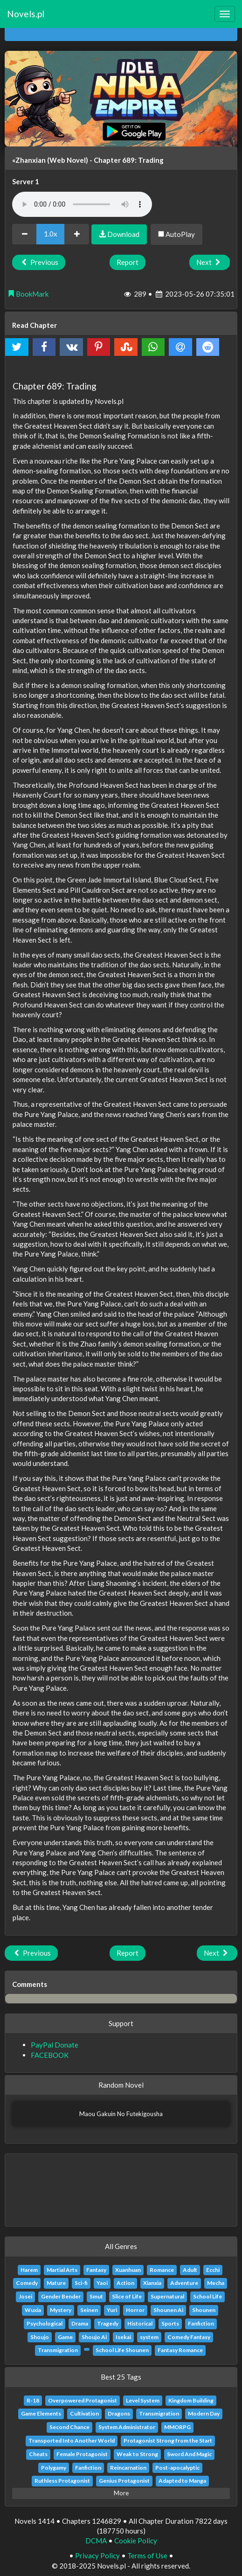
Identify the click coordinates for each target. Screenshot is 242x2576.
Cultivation (84, 2413)
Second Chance (69, 2426)
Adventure (184, 2282)
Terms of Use (147, 2555)
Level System (142, 2400)
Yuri (112, 2309)
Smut (96, 2296)
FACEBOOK (50, 2055)
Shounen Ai (168, 2309)
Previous (38, 262)
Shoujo (39, 2336)
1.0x (50, 233)
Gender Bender (61, 2296)
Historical (139, 2323)
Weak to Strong (137, 2454)
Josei (25, 2296)
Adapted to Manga (182, 2480)
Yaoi (102, 2282)
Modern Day (204, 2413)
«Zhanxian (29, 160)
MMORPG (177, 2426)
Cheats (38, 2454)
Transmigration (58, 2350)
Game (65, 2336)
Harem (29, 2269)
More (121, 2493)
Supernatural (167, 2296)
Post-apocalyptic (177, 2467)
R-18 (33, 2400)
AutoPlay (176, 234)
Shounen (203, 2309)
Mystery (60, 2309)
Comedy (27, 2282)
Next (209, 262)
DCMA (96, 2540)
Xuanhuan (128, 2269)
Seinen (89, 2309)
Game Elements (41, 2413)
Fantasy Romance (180, 2350)
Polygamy (53, 2467)
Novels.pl (25, 13)
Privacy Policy (97, 2555)
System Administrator (126, 2426)
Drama (79, 2323)
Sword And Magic (189, 2454)
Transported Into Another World (71, 2440)
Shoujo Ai (94, 2336)
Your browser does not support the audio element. (82, 204)
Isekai (123, 2336)
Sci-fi (81, 2282)
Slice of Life (127, 2296)
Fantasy (96, 2269)
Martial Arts (62, 2269)
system (149, 2336)
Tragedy (107, 2323)
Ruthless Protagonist (62, 2480)
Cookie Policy (135, 2540)
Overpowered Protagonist (82, 2400)
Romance (162, 2269)
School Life (207, 2296)
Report (127, 262)
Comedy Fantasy (188, 2336)
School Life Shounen (122, 2350)
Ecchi (213, 2269)
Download (119, 234)
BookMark (27, 294)
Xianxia (152, 2282)
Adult (190, 2269)
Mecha (215, 2282)
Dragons (119, 2413)
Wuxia (33, 2309)
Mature (56, 2282)
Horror (135, 2309)
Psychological (44, 2323)
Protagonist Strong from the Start (168, 2440)
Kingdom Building (191, 2400)
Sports (170, 2323)
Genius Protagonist (124, 2480)
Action (125, 2282)
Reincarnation (128, 2467)
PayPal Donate (54, 2045)
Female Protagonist (82, 2454)
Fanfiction (201, 2323)
